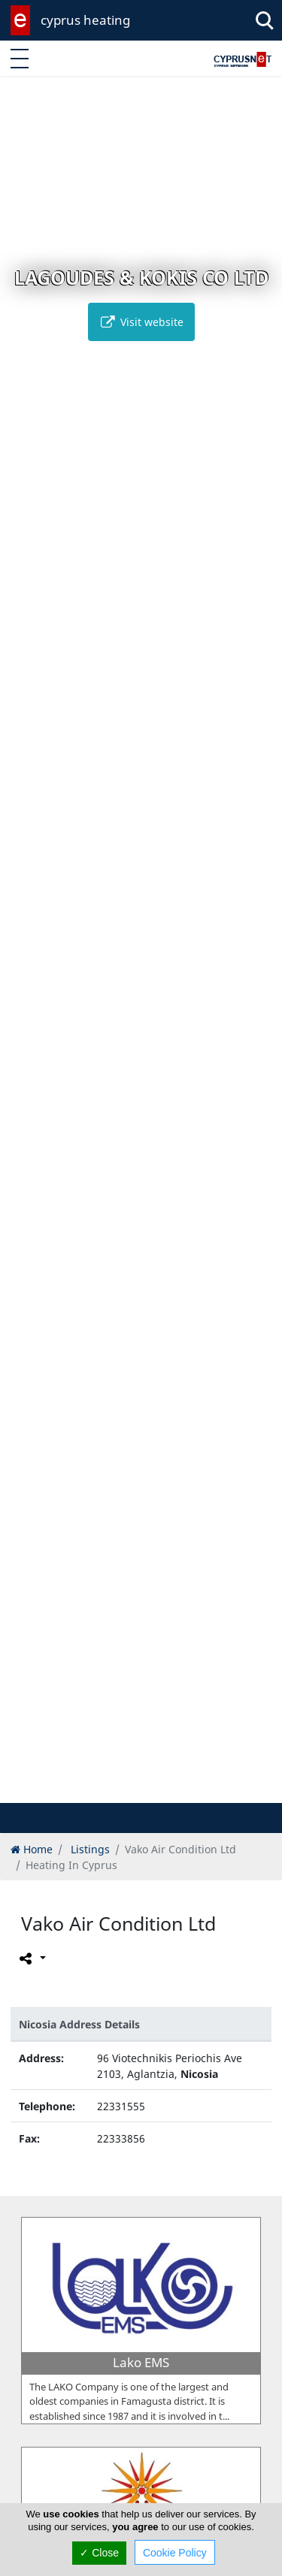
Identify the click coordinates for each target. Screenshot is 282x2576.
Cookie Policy (175, 2553)
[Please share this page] (31, 1958)
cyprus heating (85, 20)
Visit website (141, 322)
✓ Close (99, 2553)
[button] (118, 1789)
